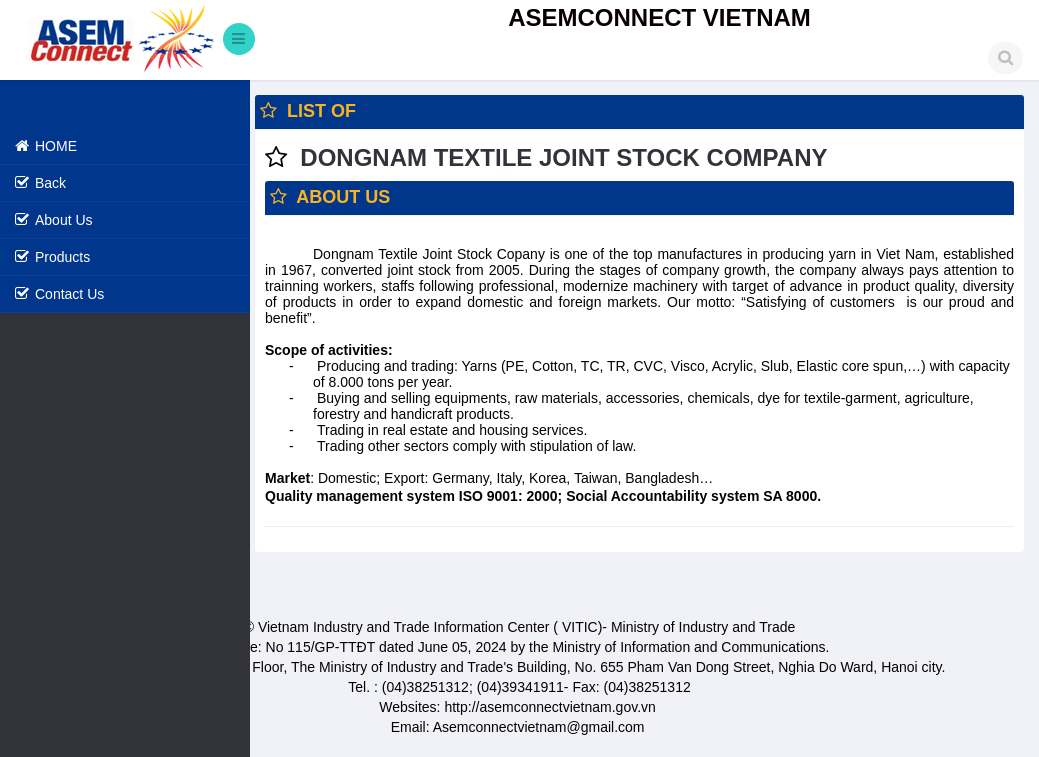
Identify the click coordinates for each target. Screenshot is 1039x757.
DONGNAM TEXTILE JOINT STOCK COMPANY (563, 157)
